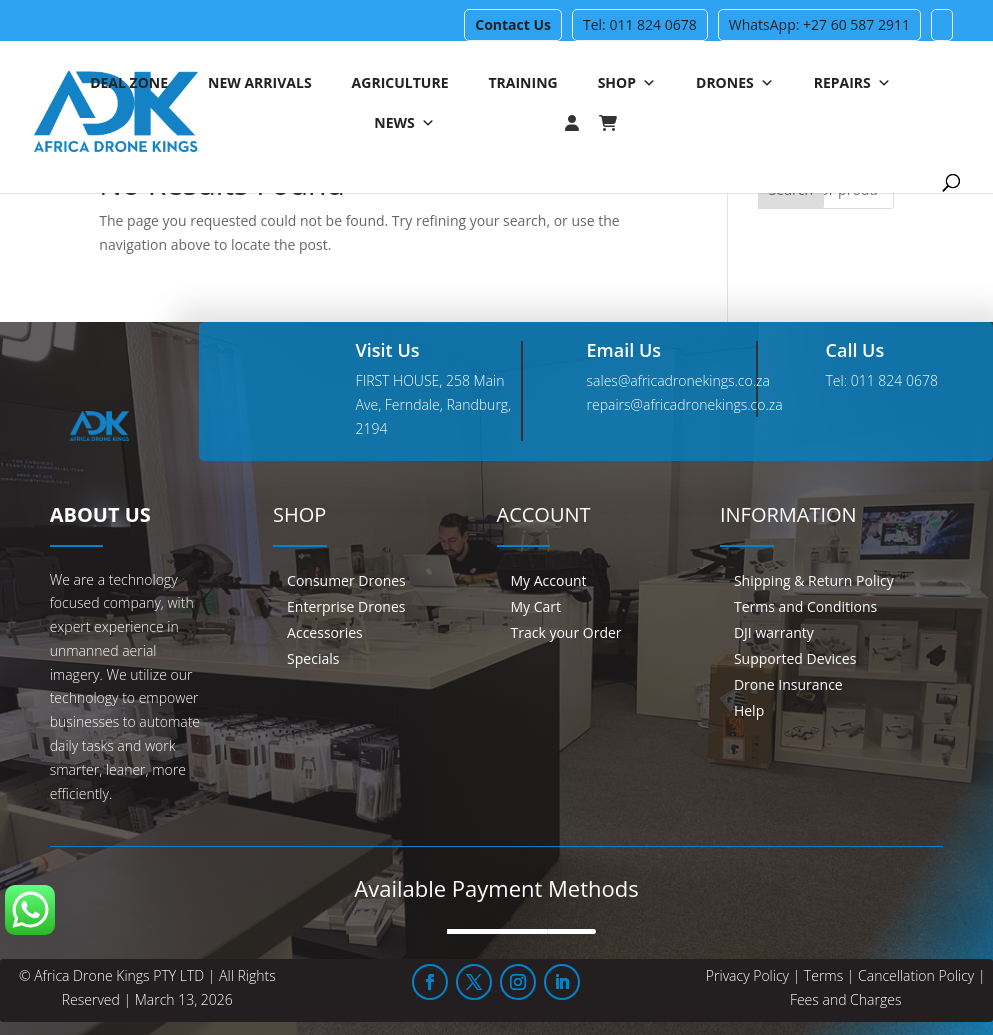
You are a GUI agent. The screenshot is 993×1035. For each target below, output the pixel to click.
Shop (627, 83)
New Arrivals (260, 82)
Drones (735, 83)
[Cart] (618, 123)
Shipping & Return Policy (814, 580)
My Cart (536, 606)
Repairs (852, 83)
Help (749, 710)
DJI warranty (774, 632)
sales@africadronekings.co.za (678, 380)
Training (522, 82)
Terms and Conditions (805, 606)
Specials (313, 658)
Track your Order (566, 632)
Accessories (325, 632)
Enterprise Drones (346, 606)
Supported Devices (795, 658)
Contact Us (513, 24)
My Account (549, 580)
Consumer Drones (346, 580)
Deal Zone (129, 82)
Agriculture (400, 82)
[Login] (532, 123)
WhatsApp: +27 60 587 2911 (819, 24)
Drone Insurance (788, 684)
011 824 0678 (894, 380)
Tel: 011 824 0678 (640, 24)
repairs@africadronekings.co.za (685, 404)
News (404, 123)
